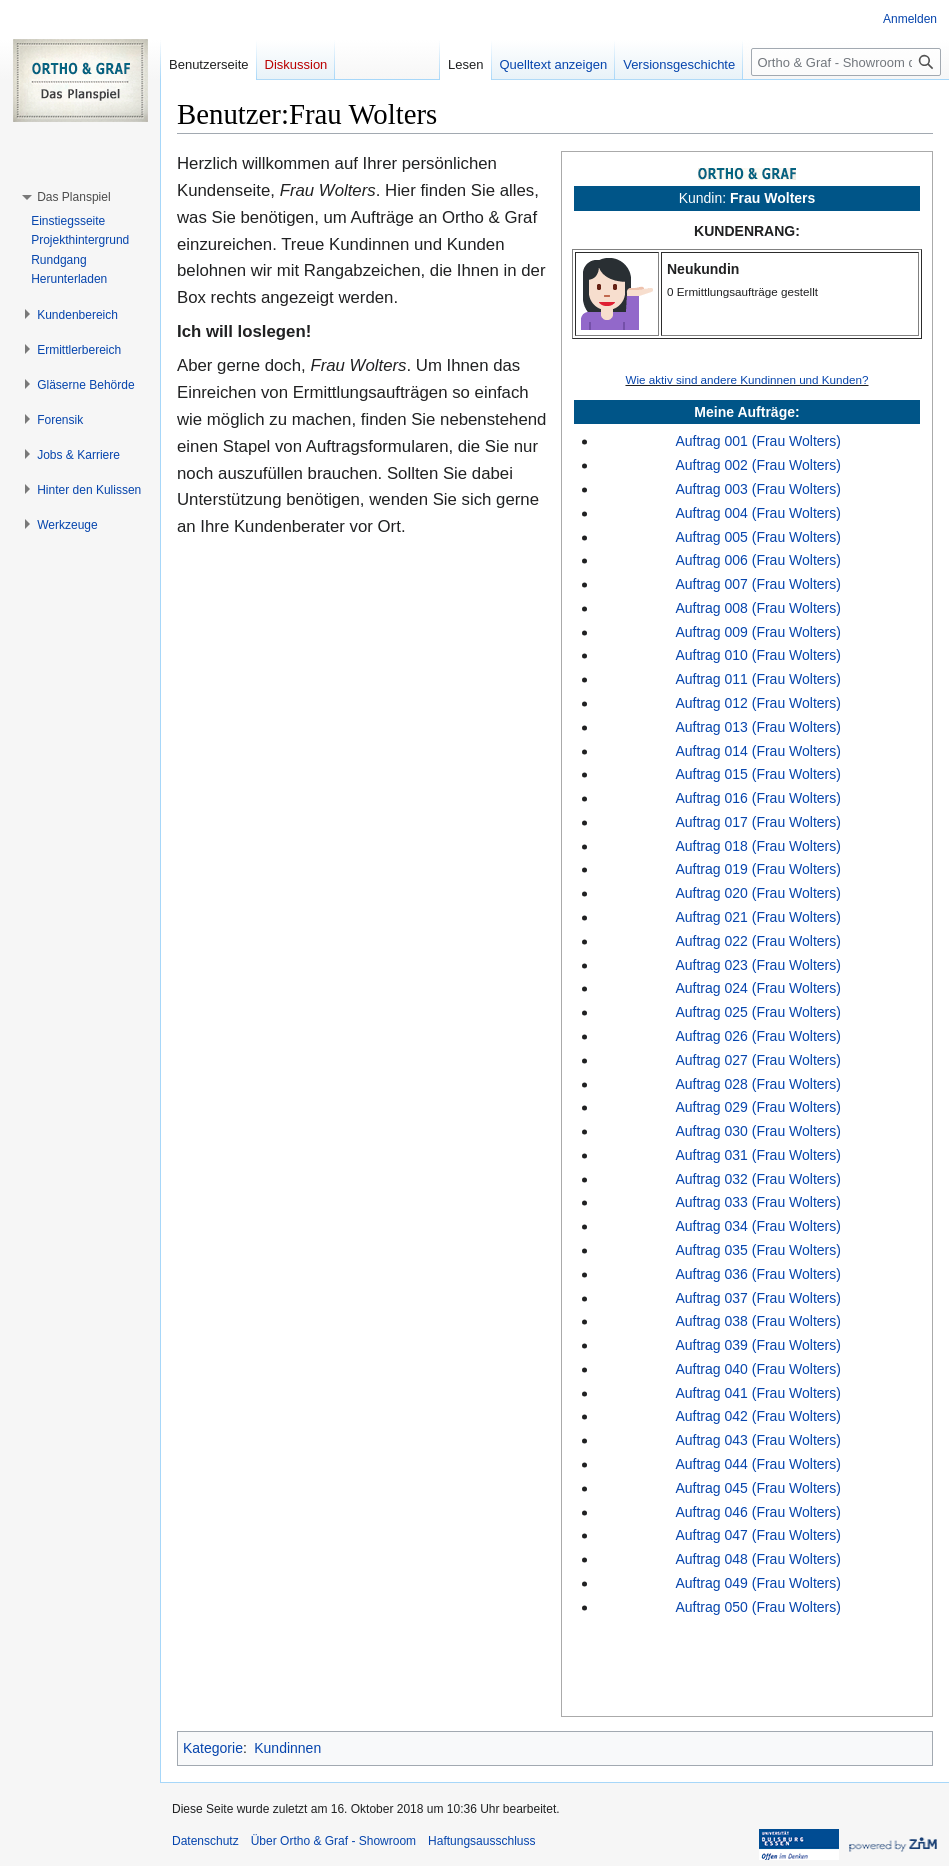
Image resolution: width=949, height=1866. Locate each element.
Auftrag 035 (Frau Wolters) (757, 1250)
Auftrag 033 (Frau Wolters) (757, 1202)
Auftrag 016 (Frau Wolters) (757, 798)
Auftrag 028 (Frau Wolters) (757, 1084)
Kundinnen (287, 1748)
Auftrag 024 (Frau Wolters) (757, 988)
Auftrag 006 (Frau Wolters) (757, 560)
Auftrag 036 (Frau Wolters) (757, 1274)
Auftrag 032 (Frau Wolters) (757, 1179)
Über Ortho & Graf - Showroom (333, 1841)
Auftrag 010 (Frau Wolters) (757, 655)
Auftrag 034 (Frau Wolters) (757, 1226)
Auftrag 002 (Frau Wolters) (757, 465)
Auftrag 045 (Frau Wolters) (757, 1488)
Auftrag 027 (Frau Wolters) (757, 1060)
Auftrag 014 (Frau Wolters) (757, 751)
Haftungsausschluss (481, 1841)
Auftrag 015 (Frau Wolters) (757, 774)
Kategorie (213, 1748)
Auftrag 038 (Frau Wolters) (757, 1321)
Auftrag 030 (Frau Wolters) (757, 1131)
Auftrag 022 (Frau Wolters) (757, 941)
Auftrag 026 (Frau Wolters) (757, 1036)
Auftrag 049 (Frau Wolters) (757, 1583)
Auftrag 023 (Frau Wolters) (757, 965)
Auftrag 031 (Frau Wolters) (757, 1155)
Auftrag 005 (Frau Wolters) (757, 537)
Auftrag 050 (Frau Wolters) (757, 1607)
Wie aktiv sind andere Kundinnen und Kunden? (746, 379)
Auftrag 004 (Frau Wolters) (757, 513)
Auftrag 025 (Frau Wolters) (757, 1012)
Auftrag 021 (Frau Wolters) (757, 917)
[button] (73, 197)
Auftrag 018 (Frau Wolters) (757, 846)
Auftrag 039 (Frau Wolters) (757, 1345)
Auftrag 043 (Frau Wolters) (757, 1440)
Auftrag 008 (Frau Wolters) (757, 608)
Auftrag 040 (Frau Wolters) (757, 1369)
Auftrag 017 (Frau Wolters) (757, 822)
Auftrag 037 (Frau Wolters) (757, 1298)
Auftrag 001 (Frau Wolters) (757, 441)
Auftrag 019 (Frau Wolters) (757, 869)
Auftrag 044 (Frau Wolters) (757, 1464)
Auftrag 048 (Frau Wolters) (757, 1559)
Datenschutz (205, 1841)
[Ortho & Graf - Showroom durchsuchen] (846, 62)
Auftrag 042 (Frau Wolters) (757, 1416)
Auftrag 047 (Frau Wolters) (757, 1535)
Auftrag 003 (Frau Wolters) (757, 489)
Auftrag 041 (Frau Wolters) (757, 1393)
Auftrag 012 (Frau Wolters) (757, 703)
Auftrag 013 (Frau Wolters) (757, 727)
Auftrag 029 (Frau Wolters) (757, 1107)
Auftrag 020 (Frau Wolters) (757, 893)
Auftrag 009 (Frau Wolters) (757, 632)
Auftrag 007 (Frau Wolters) (757, 584)
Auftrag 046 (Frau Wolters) (757, 1512)
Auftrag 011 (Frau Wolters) (757, 679)
